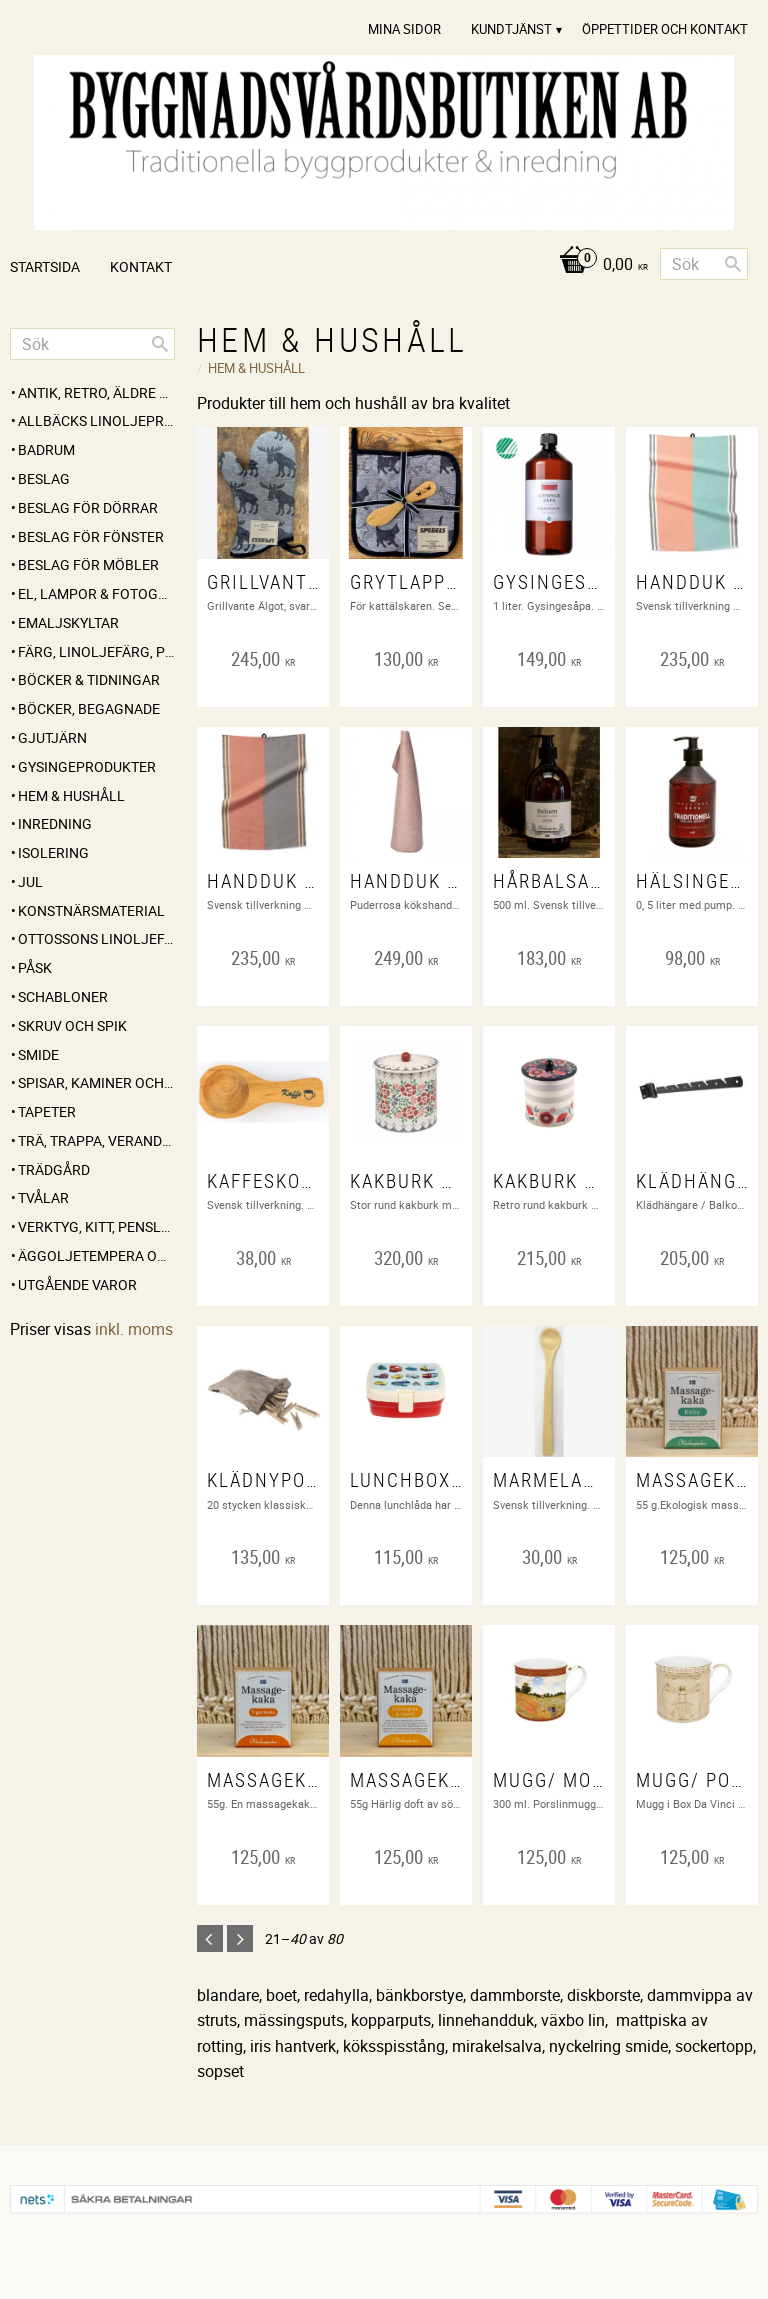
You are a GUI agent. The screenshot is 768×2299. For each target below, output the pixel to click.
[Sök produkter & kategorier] (704, 264)
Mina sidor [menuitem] (404, 29)
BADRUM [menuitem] (46, 449)
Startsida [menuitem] (45, 266)
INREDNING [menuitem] (55, 823)
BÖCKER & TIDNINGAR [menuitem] (89, 679)
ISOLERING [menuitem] (53, 852)
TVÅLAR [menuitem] (43, 1197)
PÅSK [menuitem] (35, 967)
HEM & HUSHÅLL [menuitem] (71, 795)
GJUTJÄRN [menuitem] (52, 737)
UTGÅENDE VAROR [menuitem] (77, 1284)
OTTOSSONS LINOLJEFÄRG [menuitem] (96, 938)
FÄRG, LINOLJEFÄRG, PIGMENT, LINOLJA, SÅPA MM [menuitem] (96, 651)
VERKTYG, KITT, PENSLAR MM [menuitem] (96, 1226)
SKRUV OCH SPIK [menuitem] (72, 1025)
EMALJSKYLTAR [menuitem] (68, 622)
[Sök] (733, 264)
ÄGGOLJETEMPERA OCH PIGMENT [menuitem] (96, 1255)
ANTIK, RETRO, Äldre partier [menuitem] (96, 392)
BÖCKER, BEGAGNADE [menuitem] (89, 708)
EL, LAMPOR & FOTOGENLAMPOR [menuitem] (96, 593)
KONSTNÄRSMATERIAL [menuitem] (91, 910)
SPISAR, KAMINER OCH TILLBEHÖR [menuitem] (96, 1082)
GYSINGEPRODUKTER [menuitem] (87, 766)
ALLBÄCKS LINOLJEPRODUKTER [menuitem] (96, 420)
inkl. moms (134, 1329)
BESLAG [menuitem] (44, 478)
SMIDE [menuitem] (38, 1054)
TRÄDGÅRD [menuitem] (54, 1169)
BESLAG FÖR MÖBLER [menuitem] (88, 564)
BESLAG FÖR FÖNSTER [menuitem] (91, 536)
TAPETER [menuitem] (47, 1111)
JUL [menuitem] (30, 881)
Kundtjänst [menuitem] (511, 29)
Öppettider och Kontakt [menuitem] (665, 29)
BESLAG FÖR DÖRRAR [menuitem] (88, 507)
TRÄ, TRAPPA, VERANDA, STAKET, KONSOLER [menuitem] (96, 1140)
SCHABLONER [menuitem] (63, 996)
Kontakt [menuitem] (141, 266)
